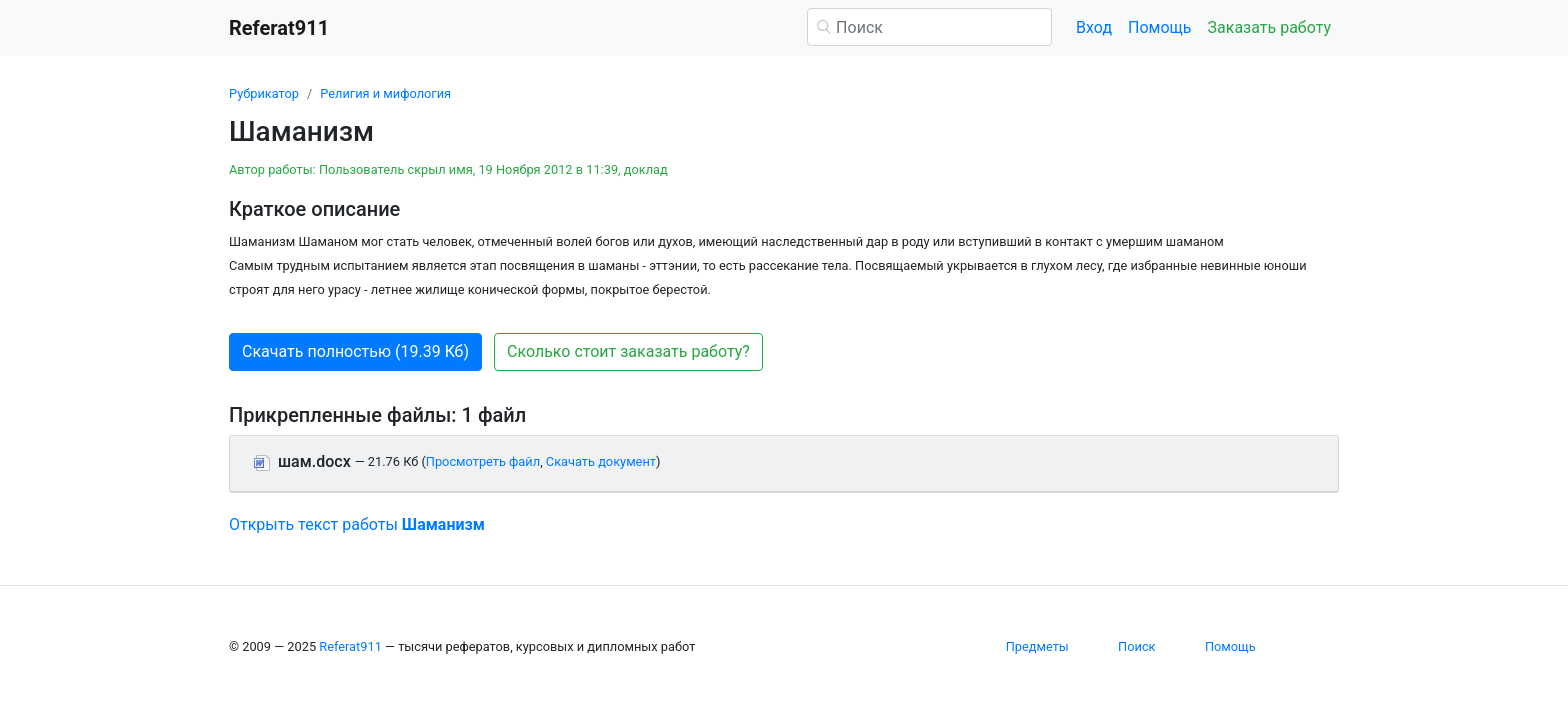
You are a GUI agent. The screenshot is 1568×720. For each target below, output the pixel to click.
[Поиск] (929, 27)
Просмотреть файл (483, 461)
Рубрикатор (264, 93)
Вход (1094, 27)
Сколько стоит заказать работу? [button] (628, 351)
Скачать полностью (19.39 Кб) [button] (355, 351)
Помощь (1159, 27)
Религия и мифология (385, 93)
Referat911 (350, 646)
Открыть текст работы (357, 524)
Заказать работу (1269, 27)
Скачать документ (601, 461)
